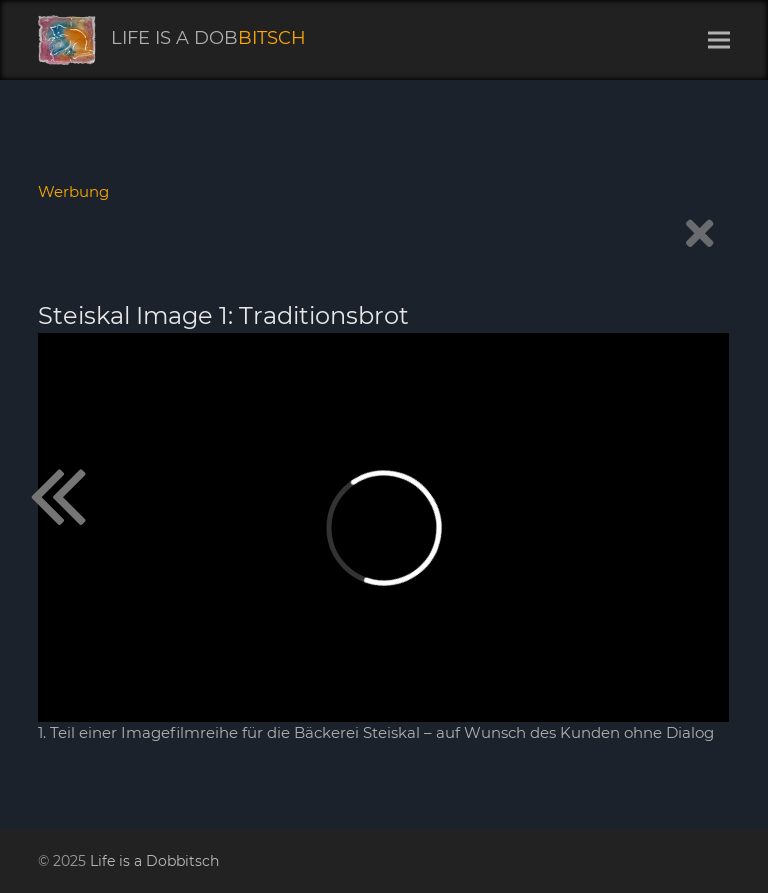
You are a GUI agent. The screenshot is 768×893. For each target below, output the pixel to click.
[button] (719, 40)
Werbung (73, 191)
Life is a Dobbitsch (154, 861)
